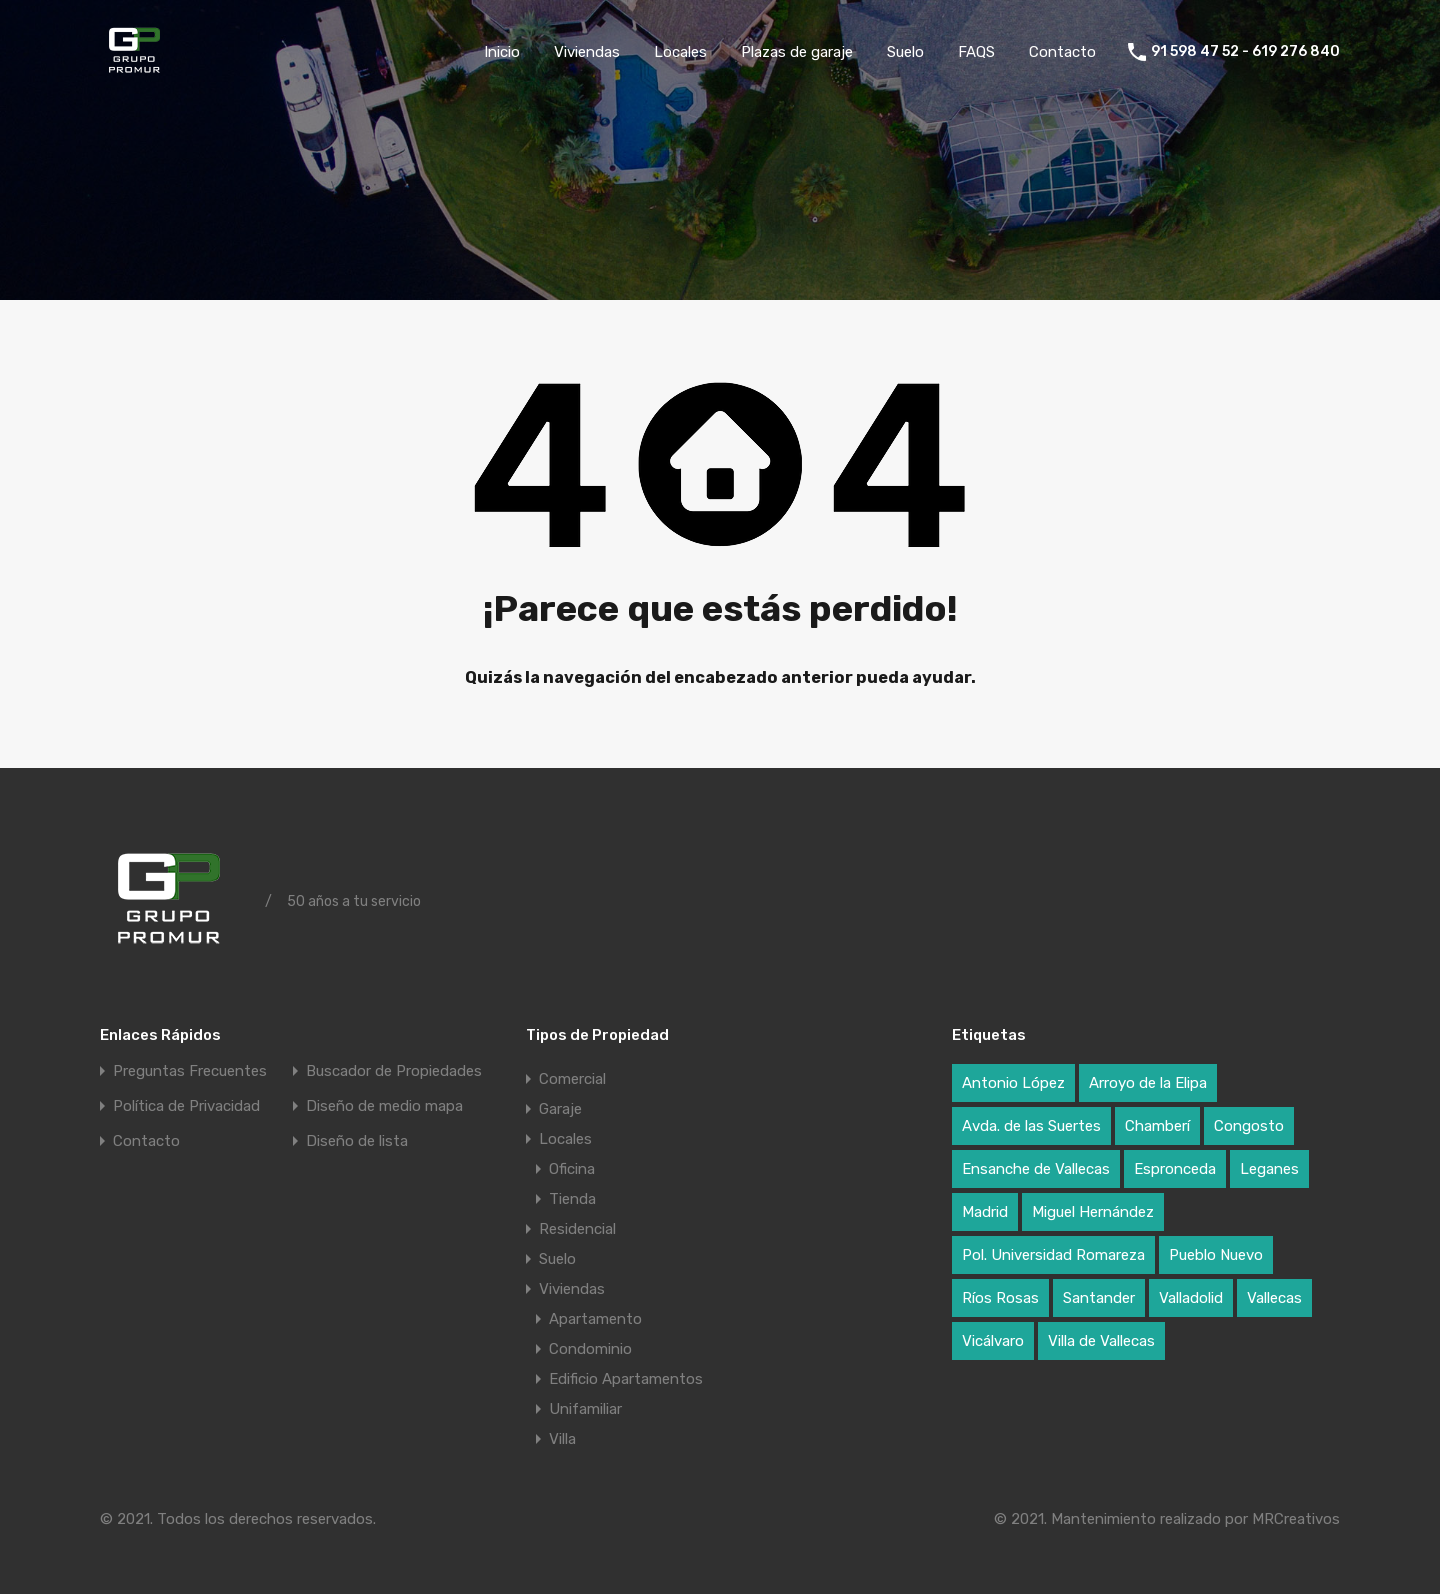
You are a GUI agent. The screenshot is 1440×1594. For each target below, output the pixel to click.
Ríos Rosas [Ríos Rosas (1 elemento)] (1000, 1298)
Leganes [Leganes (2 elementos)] (1269, 1169)
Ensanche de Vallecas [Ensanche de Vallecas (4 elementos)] (1036, 1169)
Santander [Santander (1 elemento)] (1099, 1298)
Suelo (905, 52)
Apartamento (595, 1319)
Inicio (502, 52)
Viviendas (587, 52)
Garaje (560, 1109)
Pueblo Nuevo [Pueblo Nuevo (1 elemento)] (1216, 1255)
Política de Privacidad (186, 1106)
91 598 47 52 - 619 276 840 (1245, 52)
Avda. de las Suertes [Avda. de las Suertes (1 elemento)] (1031, 1126)
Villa (562, 1439)
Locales (680, 52)
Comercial (572, 1079)
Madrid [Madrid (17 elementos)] (985, 1212)
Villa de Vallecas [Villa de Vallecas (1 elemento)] (1101, 1341)
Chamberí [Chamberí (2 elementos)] (1157, 1126)
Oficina (572, 1169)
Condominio (590, 1349)
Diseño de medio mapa (384, 1106)
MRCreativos (1296, 1519)
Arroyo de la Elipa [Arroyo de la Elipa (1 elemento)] (1148, 1083)
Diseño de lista (357, 1141)
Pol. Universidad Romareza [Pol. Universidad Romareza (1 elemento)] (1053, 1255)
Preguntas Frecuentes (190, 1071)
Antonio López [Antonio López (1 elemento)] (1013, 1083)
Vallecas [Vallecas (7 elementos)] (1274, 1298)
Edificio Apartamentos (626, 1379)
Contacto (1062, 52)
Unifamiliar (585, 1409)
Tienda (572, 1199)
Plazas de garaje (797, 52)
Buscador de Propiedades (394, 1071)
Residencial (577, 1229)
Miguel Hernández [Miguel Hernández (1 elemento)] (1093, 1212)
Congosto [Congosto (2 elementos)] (1249, 1126)
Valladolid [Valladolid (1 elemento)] (1191, 1298)
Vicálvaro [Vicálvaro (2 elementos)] (993, 1341)
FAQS (976, 52)
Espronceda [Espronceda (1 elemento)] (1175, 1169)
